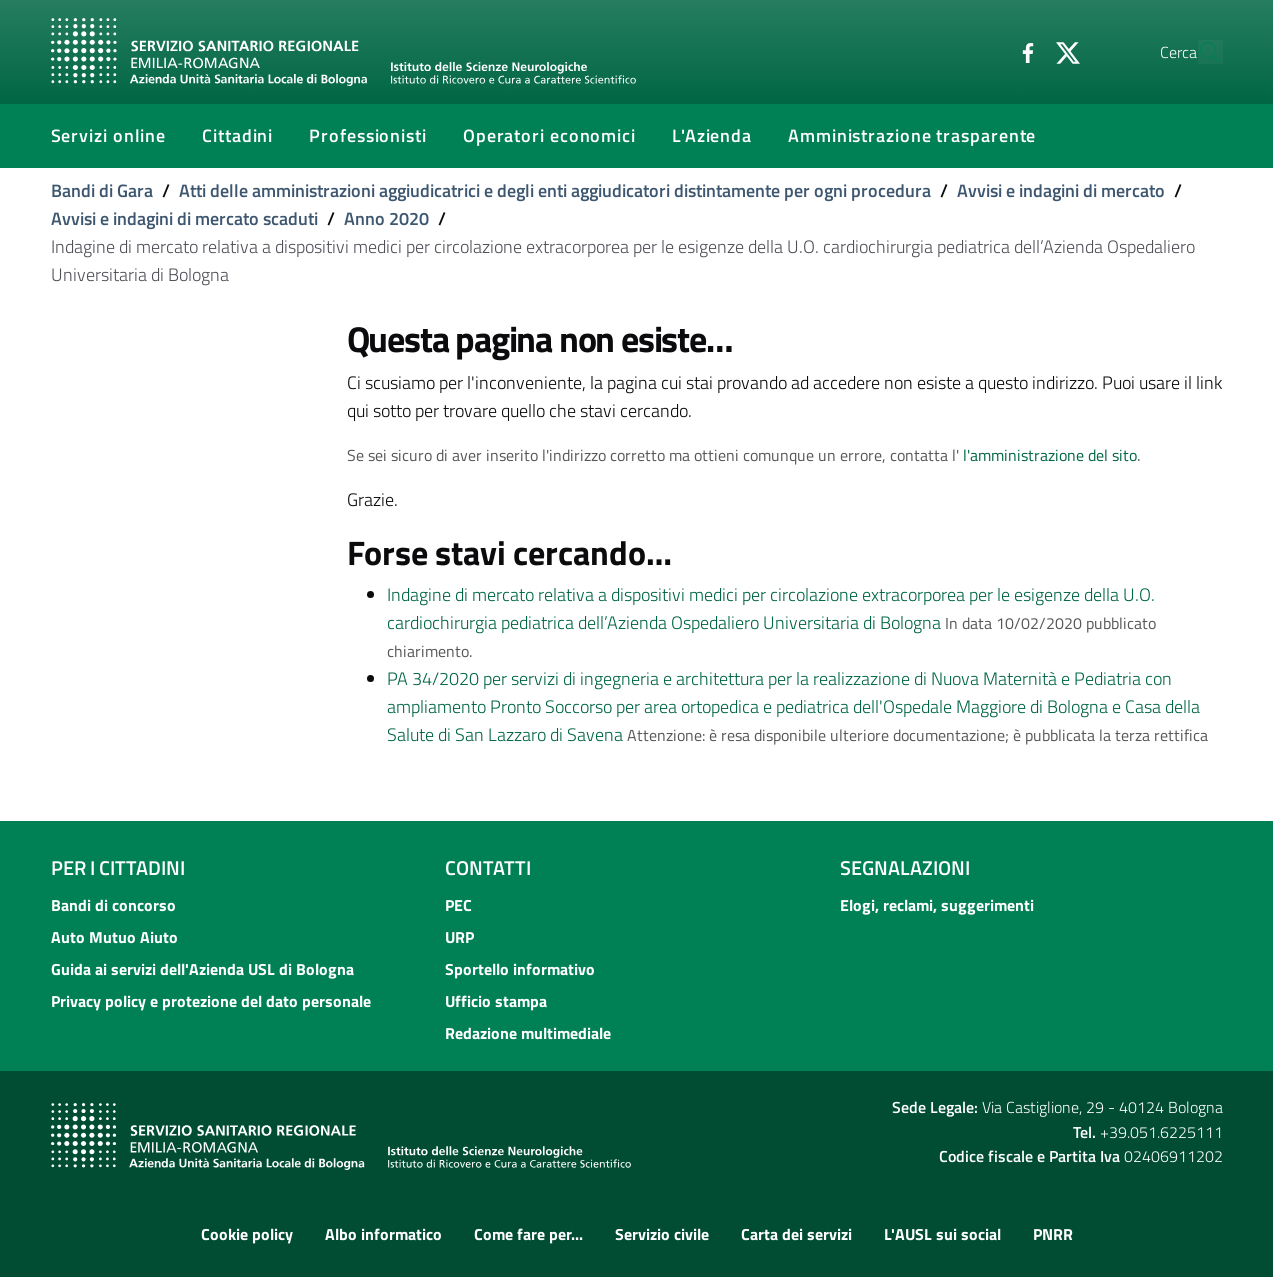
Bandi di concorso (113, 905)
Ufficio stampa (496, 1001)
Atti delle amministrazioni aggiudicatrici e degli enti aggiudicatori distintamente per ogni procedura (555, 190)
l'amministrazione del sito (1050, 455)
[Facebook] (982, 51)
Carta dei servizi (796, 1234)
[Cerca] (1199, 52)
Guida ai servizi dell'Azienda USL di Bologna (202, 969)
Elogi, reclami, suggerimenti (937, 905)
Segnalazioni (905, 867)
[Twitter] (1022, 51)
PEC (458, 905)
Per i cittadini (118, 867)
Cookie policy (247, 1234)
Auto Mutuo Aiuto (114, 937)
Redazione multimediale (528, 1033)
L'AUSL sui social (942, 1234)
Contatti (488, 867)
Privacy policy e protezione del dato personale (211, 1001)
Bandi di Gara (102, 190)
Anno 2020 (386, 218)
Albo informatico (383, 1234)
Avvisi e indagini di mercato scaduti (184, 218)
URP (459, 937)
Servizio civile (662, 1234)
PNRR (1053, 1234)
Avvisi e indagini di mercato (1061, 190)
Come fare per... (528, 1234)
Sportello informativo (520, 969)
